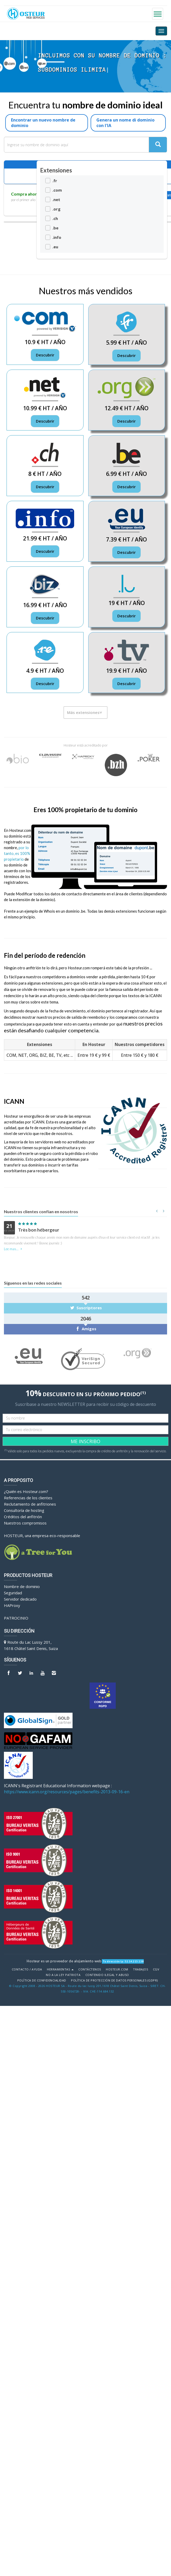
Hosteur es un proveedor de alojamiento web (64, 1961)
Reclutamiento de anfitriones (30, 1504)
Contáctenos (89, 1969)
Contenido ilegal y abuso (107, 1975)
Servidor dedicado (20, 1599)
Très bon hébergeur (38, 1230)
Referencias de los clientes (28, 1497)
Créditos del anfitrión (23, 1516)
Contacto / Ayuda (27, 1969)
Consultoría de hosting (24, 1510)
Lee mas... (14, 1249)
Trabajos (140, 1969)
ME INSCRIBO (85, 1441)
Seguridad (13, 1592)
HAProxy (12, 1605)
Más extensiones (84, 712)
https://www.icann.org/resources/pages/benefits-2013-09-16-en (66, 1792)
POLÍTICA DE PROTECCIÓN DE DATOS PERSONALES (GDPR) (114, 1980)
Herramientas (60, 1969)
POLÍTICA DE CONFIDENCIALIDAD (41, 1980)
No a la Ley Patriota (63, 1975)
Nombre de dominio (22, 1586)
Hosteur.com (117, 1969)
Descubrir (45, 355)
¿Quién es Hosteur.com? (26, 1491)
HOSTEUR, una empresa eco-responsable (42, 1535)
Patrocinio (16, 1618)
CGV (156, 1969)
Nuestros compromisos (25, 1523)
